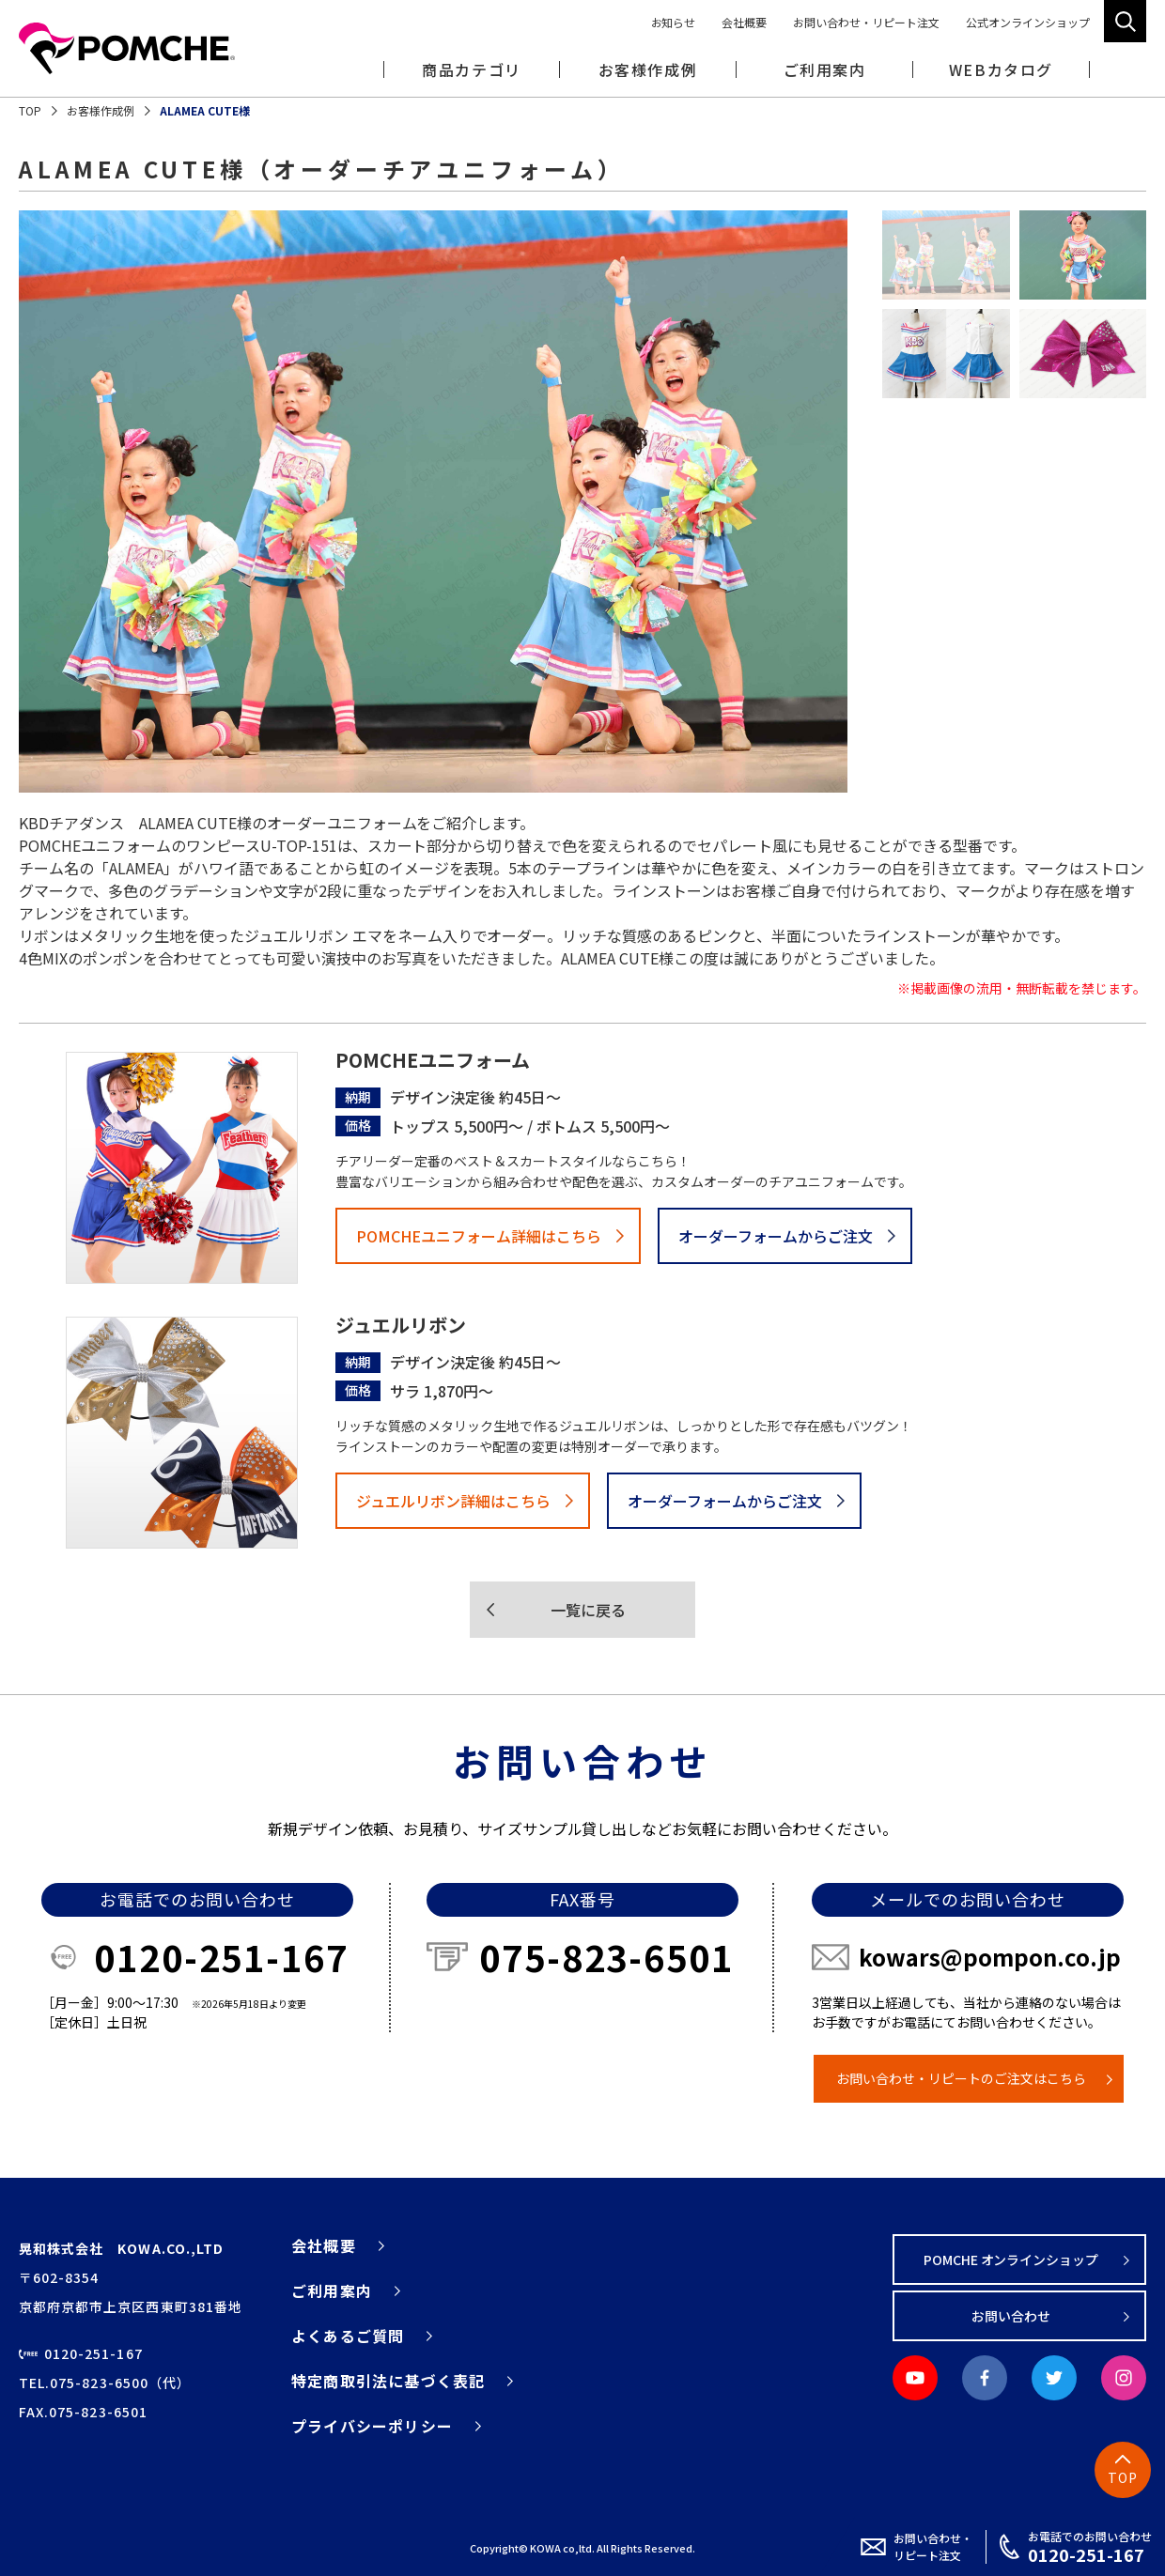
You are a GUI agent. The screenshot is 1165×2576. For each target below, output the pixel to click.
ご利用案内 (331, 2290)
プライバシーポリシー (372, 2425)
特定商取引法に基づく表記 (388, 2380)
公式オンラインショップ (1028, 22)
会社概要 (744, 22)
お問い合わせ (1010, 2315)
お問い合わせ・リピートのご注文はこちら (961, 2078)
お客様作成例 (648, 69)
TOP (30, 110)
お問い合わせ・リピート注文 (866, 22)
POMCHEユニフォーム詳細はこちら (478, 1236)
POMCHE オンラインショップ (1011, 2259)
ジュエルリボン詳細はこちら (453, 1500)
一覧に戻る (588, 1609)
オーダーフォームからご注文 (775, 1236)
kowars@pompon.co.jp (990, 1956)
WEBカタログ (1001, 69)
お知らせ (673, 22)
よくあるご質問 (347, 2335)
